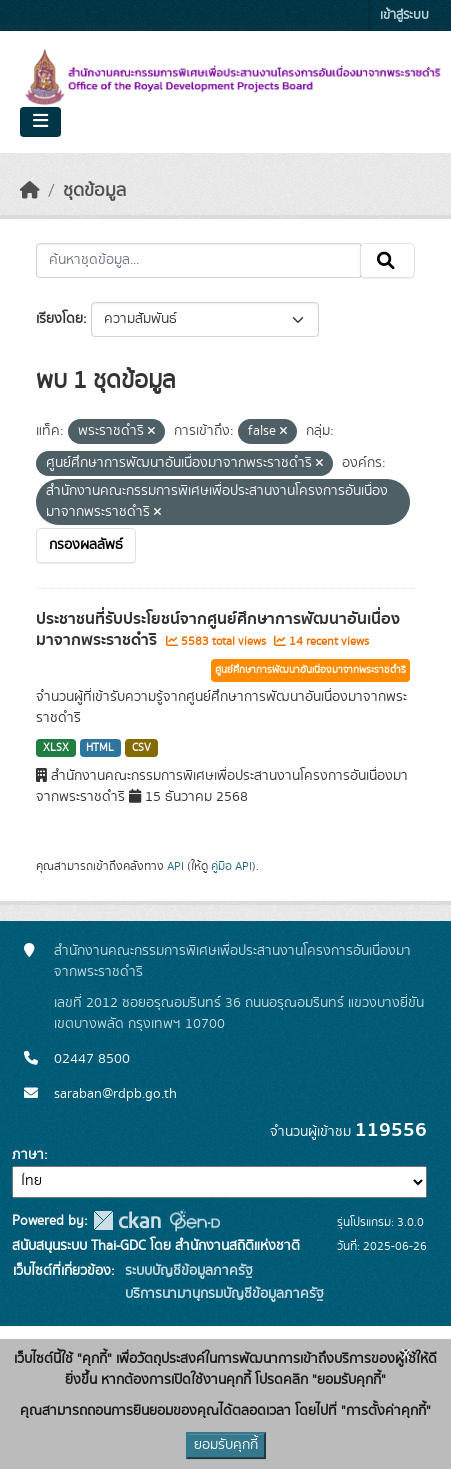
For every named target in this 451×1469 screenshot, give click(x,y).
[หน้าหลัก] (30, 191)
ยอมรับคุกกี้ (226, 1445)
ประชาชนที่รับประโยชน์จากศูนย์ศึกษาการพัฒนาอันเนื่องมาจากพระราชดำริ (218, 629)
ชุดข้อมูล (94, 191)
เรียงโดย (59, 319)
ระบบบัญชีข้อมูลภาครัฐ (187, 1271)
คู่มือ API (231, 866)
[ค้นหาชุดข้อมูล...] (198, 261)
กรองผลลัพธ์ (86, 545)
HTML (100, 748)
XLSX (56, 748)
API (175, 866)
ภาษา (28, 1155)
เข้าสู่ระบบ (404, 15)
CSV (141, 748)
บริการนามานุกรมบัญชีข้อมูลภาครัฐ (222, 1294)
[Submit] (387, 261)
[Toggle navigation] (40, 122)
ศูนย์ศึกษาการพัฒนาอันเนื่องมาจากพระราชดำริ (310, 670)
